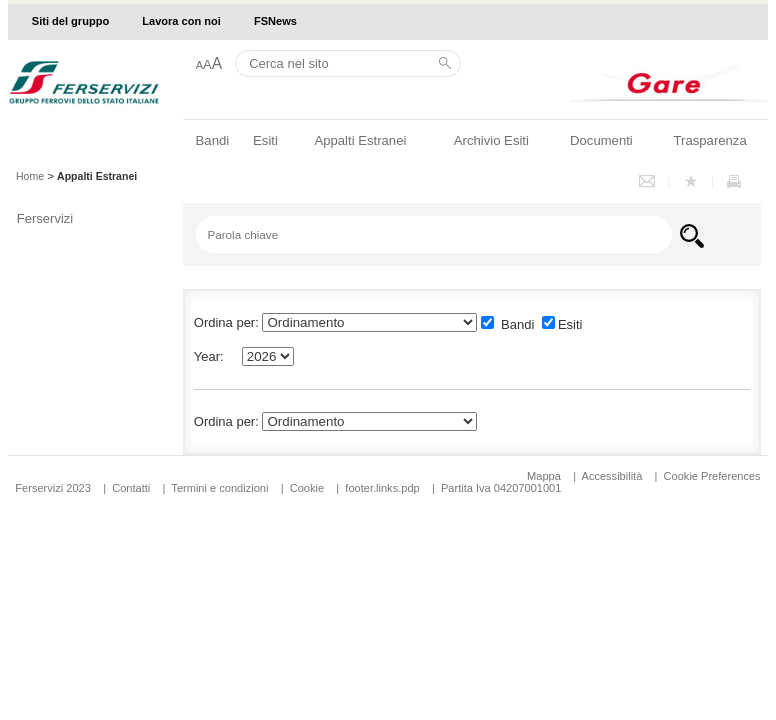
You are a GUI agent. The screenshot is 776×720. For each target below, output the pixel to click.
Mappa (544, 476)
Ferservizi (45, 218)
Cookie (307, 488)
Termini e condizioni (219, 488)
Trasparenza (710, 140)
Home (30, 176)
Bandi (213, 140)
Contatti (131, 488)
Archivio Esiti (491, 140)
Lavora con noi (181, 21)
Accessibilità (614, 476)
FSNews (275, 21)
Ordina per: (226, 421)
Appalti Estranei (360, 140)
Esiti (265, 140)
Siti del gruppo (70, 21)
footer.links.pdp (382, 488)
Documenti (601, 140)
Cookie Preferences (712, 476)
